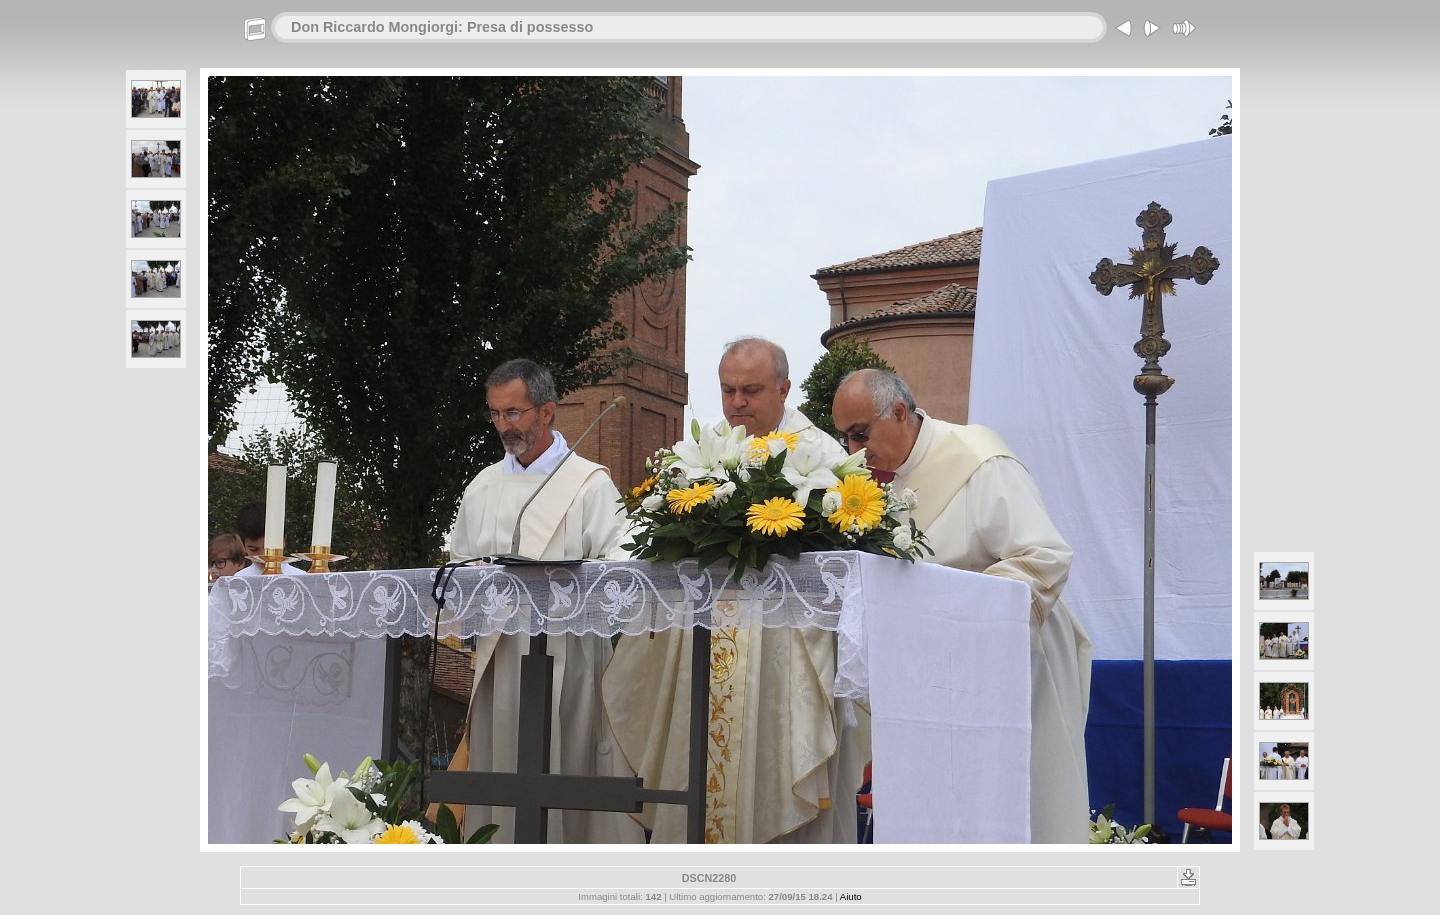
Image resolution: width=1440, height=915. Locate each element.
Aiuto (851, 896)
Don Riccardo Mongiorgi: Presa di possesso (442, 27)
